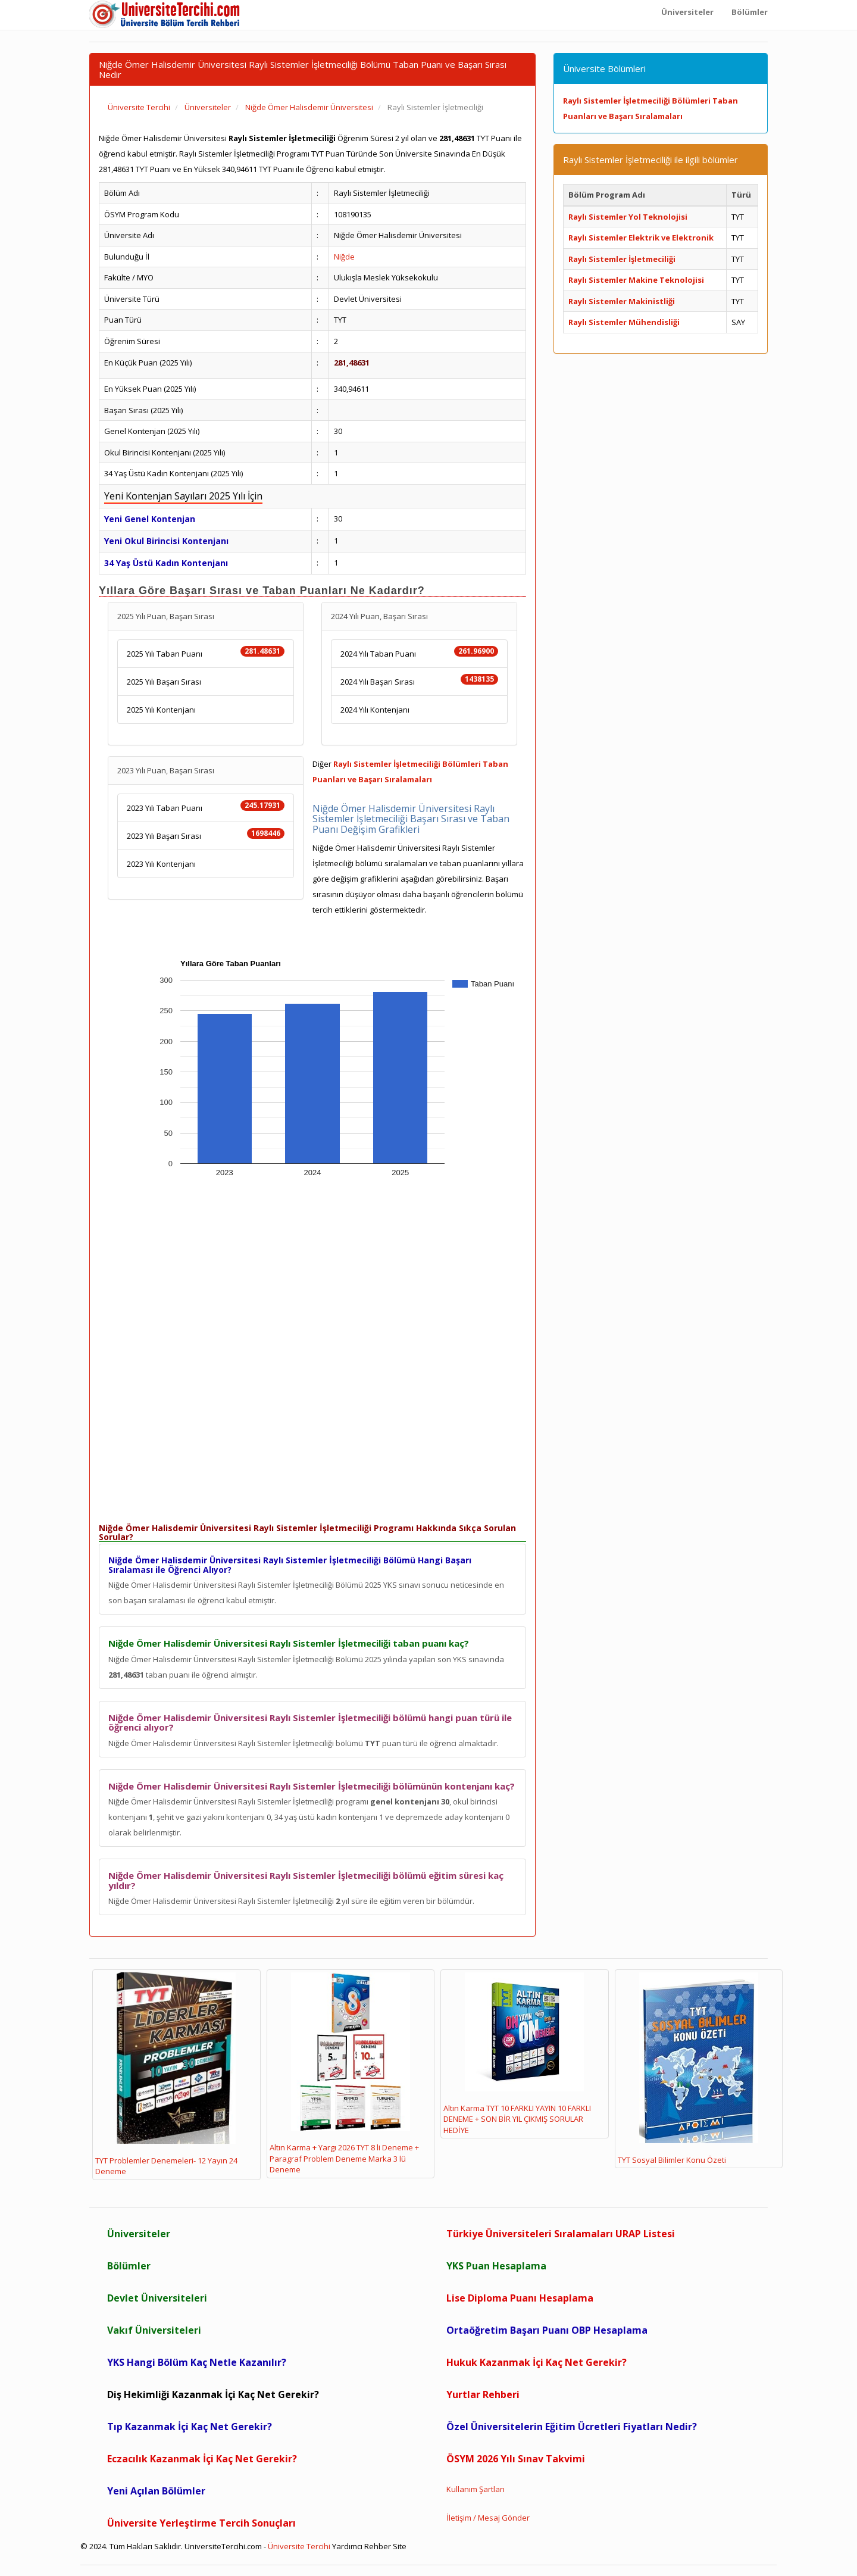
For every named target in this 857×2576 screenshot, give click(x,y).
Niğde (344, 256)
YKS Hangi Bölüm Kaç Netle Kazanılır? (196, 2362)
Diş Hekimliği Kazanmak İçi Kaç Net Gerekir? (213, 2394)
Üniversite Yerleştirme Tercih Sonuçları (201, 2523)
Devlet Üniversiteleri (157, 2298)
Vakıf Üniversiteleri (154, 2330)
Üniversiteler (138, 2233)
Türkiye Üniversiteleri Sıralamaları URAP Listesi (560, 2233)
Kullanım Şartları (475, 2489)
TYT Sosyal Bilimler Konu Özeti (688, 2068)
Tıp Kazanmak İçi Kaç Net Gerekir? (189, 2426)
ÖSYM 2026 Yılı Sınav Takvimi (515, 2458)
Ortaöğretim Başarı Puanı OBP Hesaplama (547, 2330)
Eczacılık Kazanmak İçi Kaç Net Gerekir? (202, 2458)
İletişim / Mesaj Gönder (488, 2517)
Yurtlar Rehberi (483, 2394)
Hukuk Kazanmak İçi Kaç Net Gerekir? (536, 2362)
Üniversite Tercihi (299, 2546)
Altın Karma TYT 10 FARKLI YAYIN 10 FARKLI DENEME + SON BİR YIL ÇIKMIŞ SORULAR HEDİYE (517, 2053)
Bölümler (129, 2265)
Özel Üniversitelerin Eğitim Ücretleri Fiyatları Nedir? (571, 2426)
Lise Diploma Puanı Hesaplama (519, 2298)
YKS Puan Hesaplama (496, 2265)
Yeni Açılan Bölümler (156, 2490)
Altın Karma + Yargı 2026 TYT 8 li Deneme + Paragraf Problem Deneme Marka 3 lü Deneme (344, 2073)
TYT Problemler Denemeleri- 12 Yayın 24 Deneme (166, 2074)
